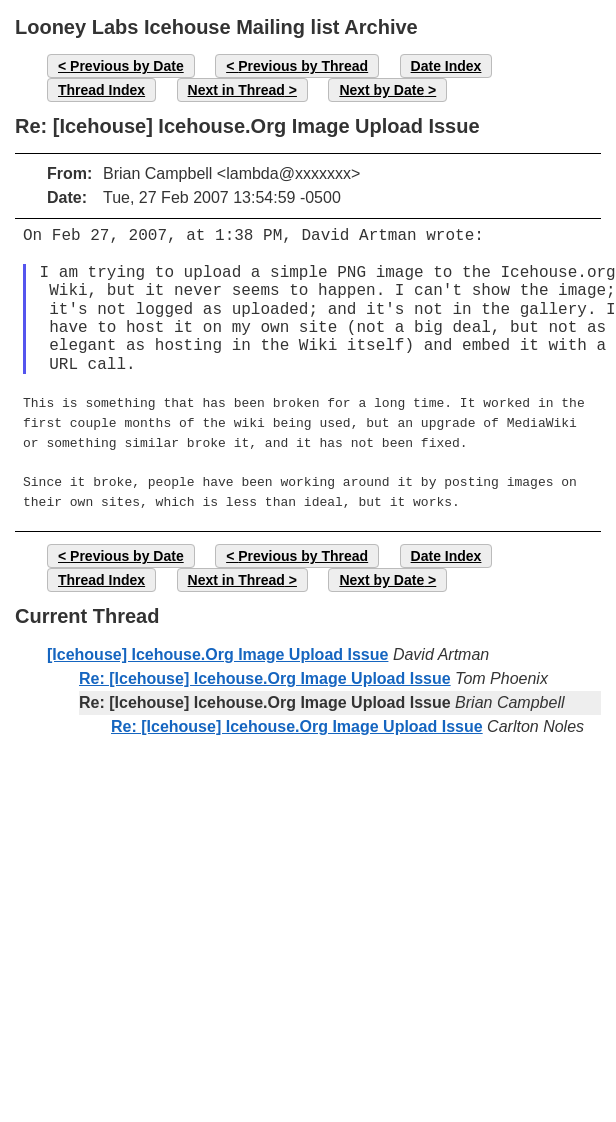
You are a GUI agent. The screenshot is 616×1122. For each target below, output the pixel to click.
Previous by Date (127, 66)
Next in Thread (236, 90)
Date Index (446, 66)
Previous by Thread (303, 66)
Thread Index (101, 90)
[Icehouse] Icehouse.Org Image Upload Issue (217, 644)
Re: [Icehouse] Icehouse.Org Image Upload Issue (265, 668)
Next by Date (381, 90)
